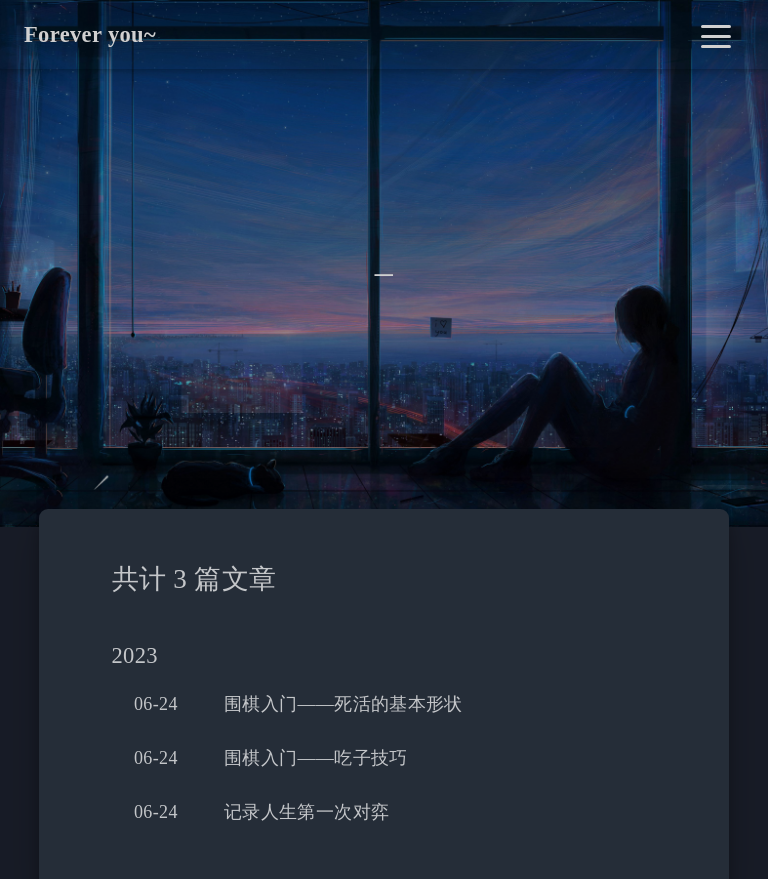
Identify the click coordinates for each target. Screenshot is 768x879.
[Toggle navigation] (715, 34)
